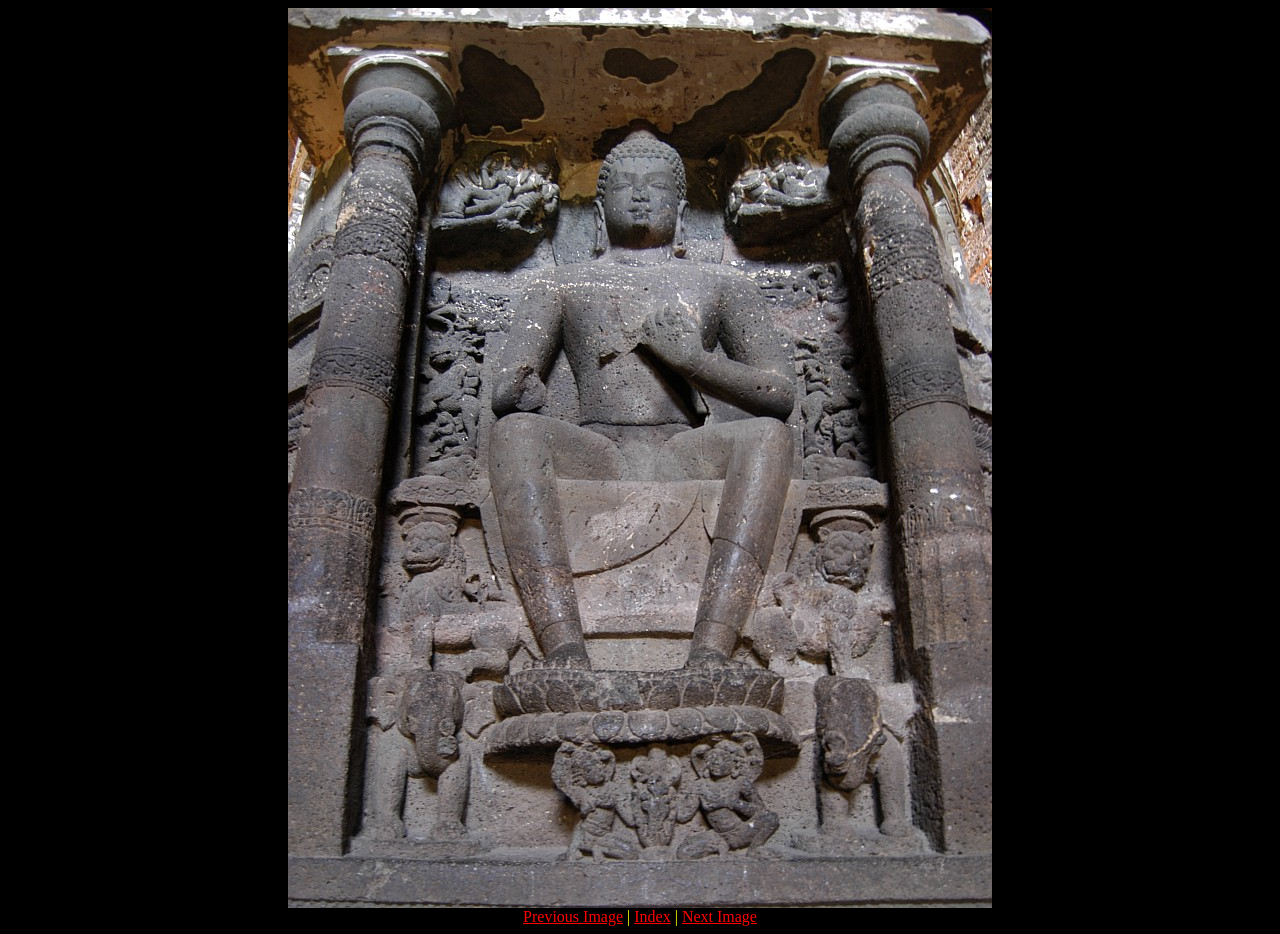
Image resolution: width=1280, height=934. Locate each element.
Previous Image (573, 916)
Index (652, 916)
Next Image (719, 916)
